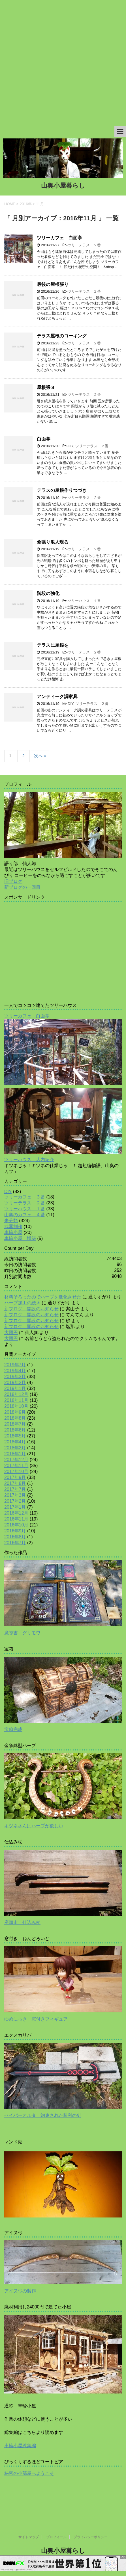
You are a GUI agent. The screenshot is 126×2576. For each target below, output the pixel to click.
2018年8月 (15, 1418)
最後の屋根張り (53, 284)
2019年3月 (15, 1376)
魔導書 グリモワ (22, 1632)
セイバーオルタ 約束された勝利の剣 (42, 2115)
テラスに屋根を (53, 645)
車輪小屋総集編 (20, 2445)
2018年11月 (16, 1400)
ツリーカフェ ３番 (24, 1196)
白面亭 (43, 438)
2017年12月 (16, 1459)
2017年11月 (16, 1465)
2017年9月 (15, 1477)
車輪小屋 (13, 1232)
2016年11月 (16, 1519)
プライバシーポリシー (91, 2537)
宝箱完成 (13, 1729)
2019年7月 (15, 1364)
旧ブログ (13, 881)
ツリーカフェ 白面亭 (59, 237)
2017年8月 (15, 1483)
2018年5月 (15, 1435)
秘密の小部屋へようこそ (29, 2473)
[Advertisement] (63, 63)
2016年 (26, 204)
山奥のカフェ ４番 (24, 1214)
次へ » (40, 755)
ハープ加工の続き (22, 1302)
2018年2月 (15, 1447)
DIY (70, 446)
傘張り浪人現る (53, 542)
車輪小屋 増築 (20, 1238)
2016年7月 (15, 1542)
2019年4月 (15, 1370)
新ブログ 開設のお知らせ (31, 1308)
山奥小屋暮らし (63, 185)
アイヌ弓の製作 (20, 2290)
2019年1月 (15, 1388)
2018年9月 (15, 1412)
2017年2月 (15, 1501)
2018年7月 (15, 1424)
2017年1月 (15, 1507)
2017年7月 (15, 1489)
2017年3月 (15, 1495)
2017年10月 (16, 1471)
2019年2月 (15, 1382)
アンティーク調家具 (57, 696)
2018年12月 (16, 1394)
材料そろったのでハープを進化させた (42, 1296)
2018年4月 (15, 1441)
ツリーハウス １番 (84, 601)
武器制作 (13, 1226)
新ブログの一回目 (22, 887)
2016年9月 (15, 1530)
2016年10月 (16, 1524)
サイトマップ (28, 2537)
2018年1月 (15, 1453)
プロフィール (56, 2537)
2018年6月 (15, 1430)
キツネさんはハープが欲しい (33, 1825)
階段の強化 (48, 593)
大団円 (11, 1332)
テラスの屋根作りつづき (62, 490)
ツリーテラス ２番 (84, 245)
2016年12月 (16, 1513)
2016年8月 (15, 1536)
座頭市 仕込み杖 (22, 1922)
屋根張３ (46, 387)
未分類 (11, 1220)
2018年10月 (16, 1406)
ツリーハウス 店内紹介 (29, 1159)
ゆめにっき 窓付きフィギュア (36, 2019)
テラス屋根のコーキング (62, 335)
